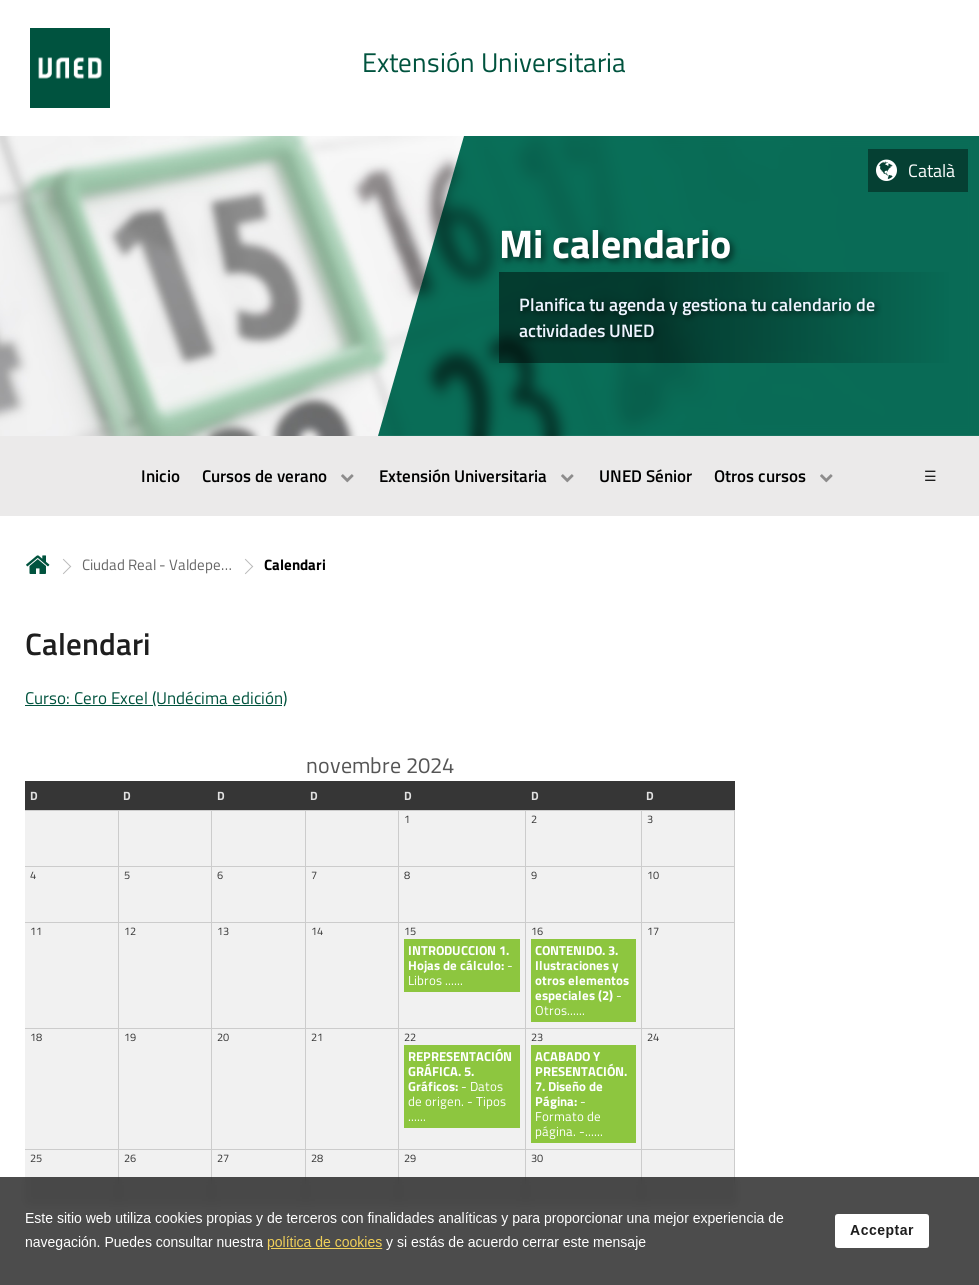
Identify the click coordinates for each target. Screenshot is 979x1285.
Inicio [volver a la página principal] (38, 564)
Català (931, 170)
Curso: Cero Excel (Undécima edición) (156, 698)
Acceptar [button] (882, 1234)
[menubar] (489, 476)
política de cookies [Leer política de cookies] (324, 1246)
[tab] (489, 68)
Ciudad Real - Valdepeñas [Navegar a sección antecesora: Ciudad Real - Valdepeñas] (157, 564)
